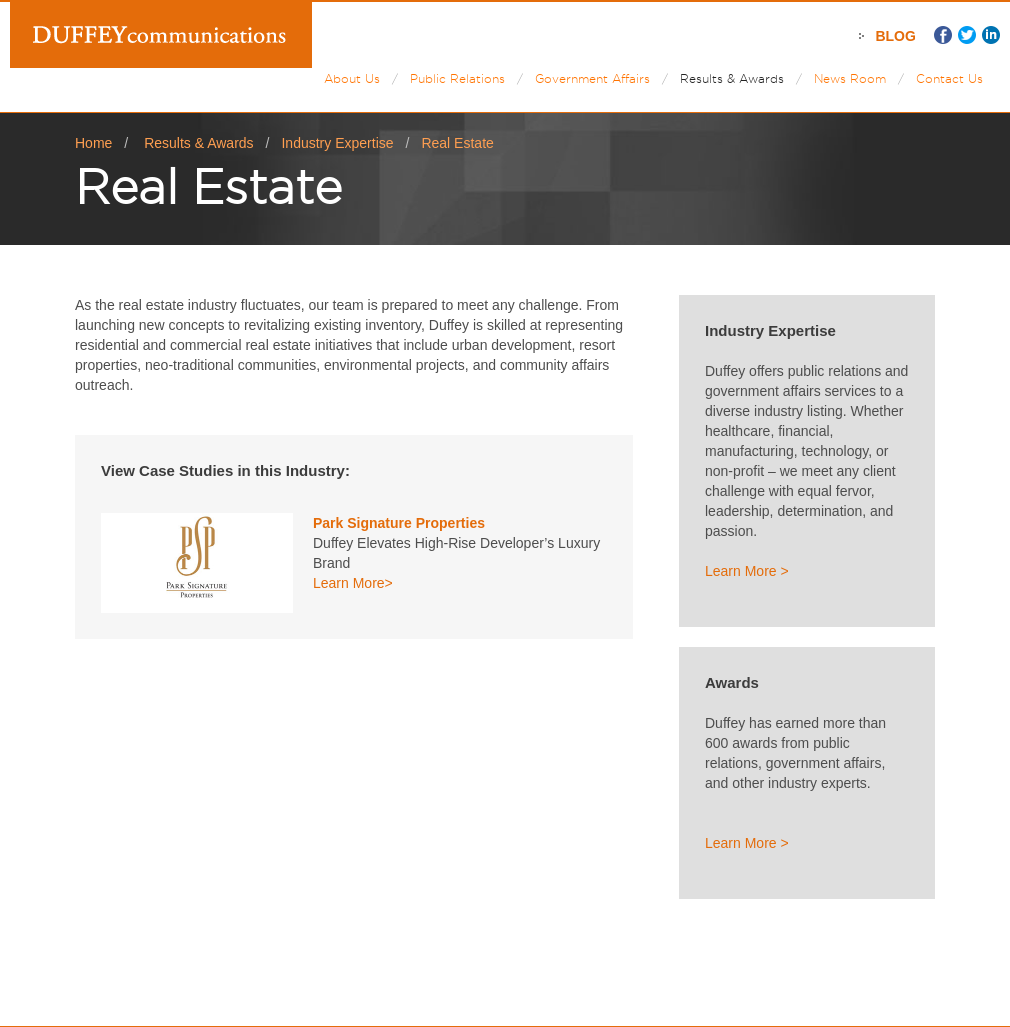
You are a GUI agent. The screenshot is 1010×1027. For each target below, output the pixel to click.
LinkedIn (991, 35)
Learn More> (353, 583)
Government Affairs (592, 78)
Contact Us (949, 78)
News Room (850, 78)
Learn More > (747, 571)
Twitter (967, 35)
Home (93, 143)
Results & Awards (732, 78)
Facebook (943, 35)
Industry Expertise (337, 143)
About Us (352, 78)
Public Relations (457, 78)
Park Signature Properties (399, 523)
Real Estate (457, 143)
